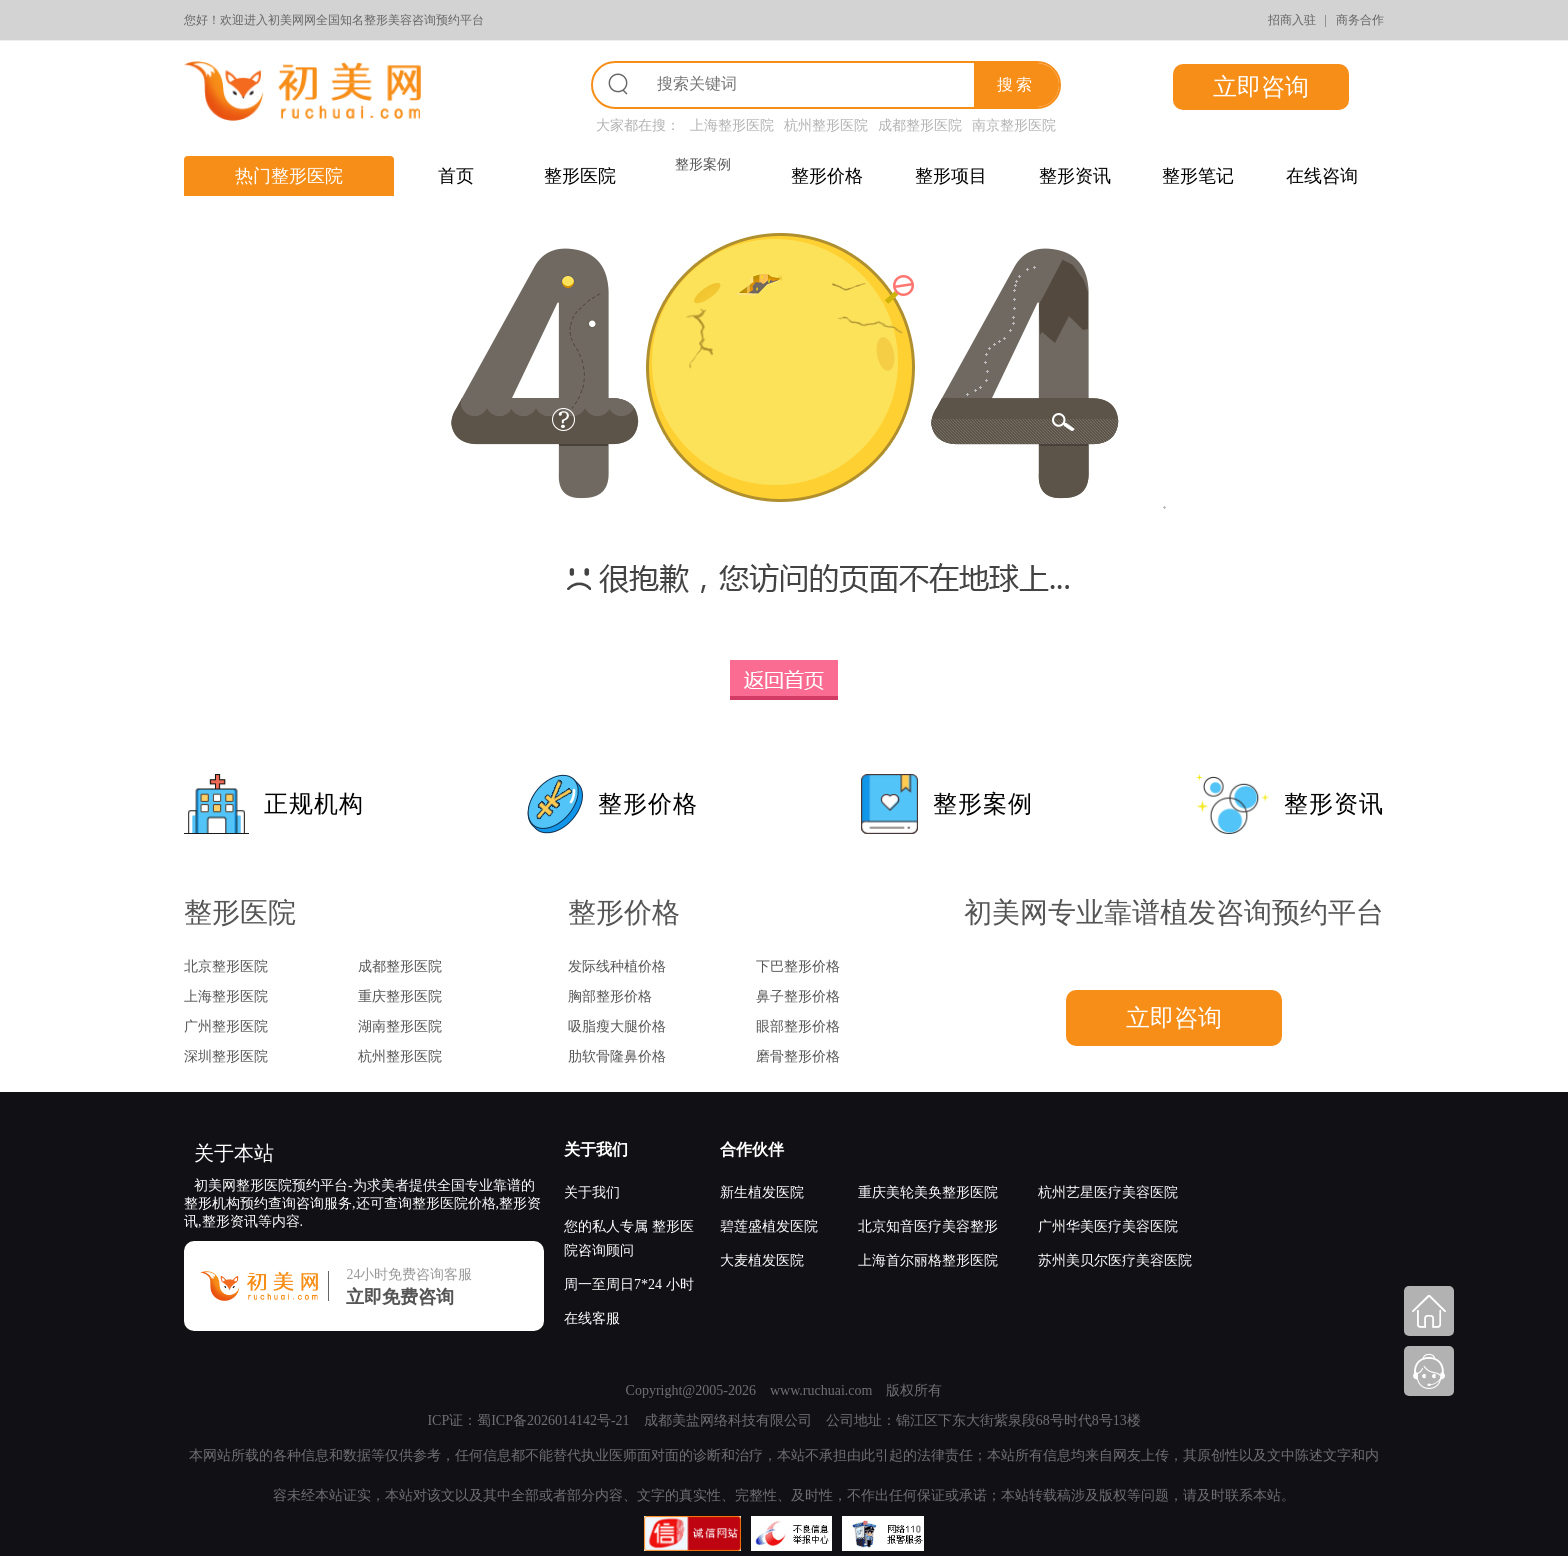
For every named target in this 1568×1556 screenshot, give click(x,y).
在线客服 (592, 1318)
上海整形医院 (732, 125)
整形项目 (951, 176)
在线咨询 (1322, 176)
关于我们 (596, 1149)
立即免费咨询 (400, 1297)
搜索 (1016, 84)
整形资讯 (1075, 176)
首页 (456, 176)
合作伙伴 (752, 1149)
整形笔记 (1198, 176)
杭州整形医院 (826, 125)
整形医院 (580, 176)
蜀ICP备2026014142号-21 (553, 1420)
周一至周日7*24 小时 (629, 1284)
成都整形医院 (920, 125)
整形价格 (827, 176)
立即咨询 (1261, 87)
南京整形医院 (1014, 125)
